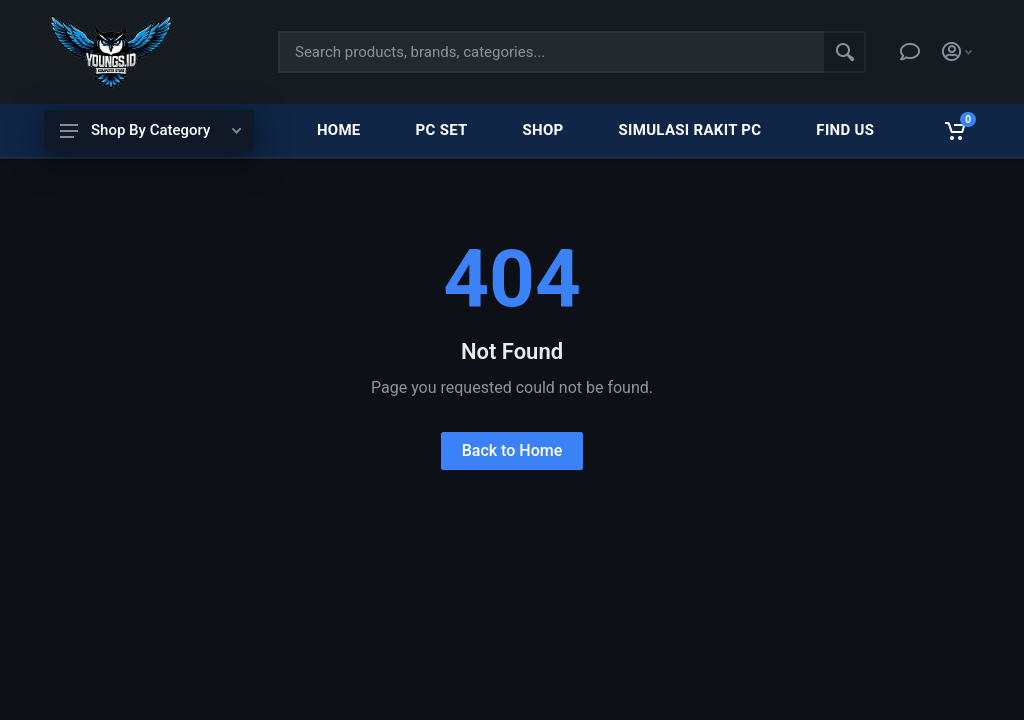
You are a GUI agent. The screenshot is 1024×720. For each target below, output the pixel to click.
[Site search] (551, 52)
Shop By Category (150, 130)
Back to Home (512, 450)
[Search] (845, 52)
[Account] (957, 52)
